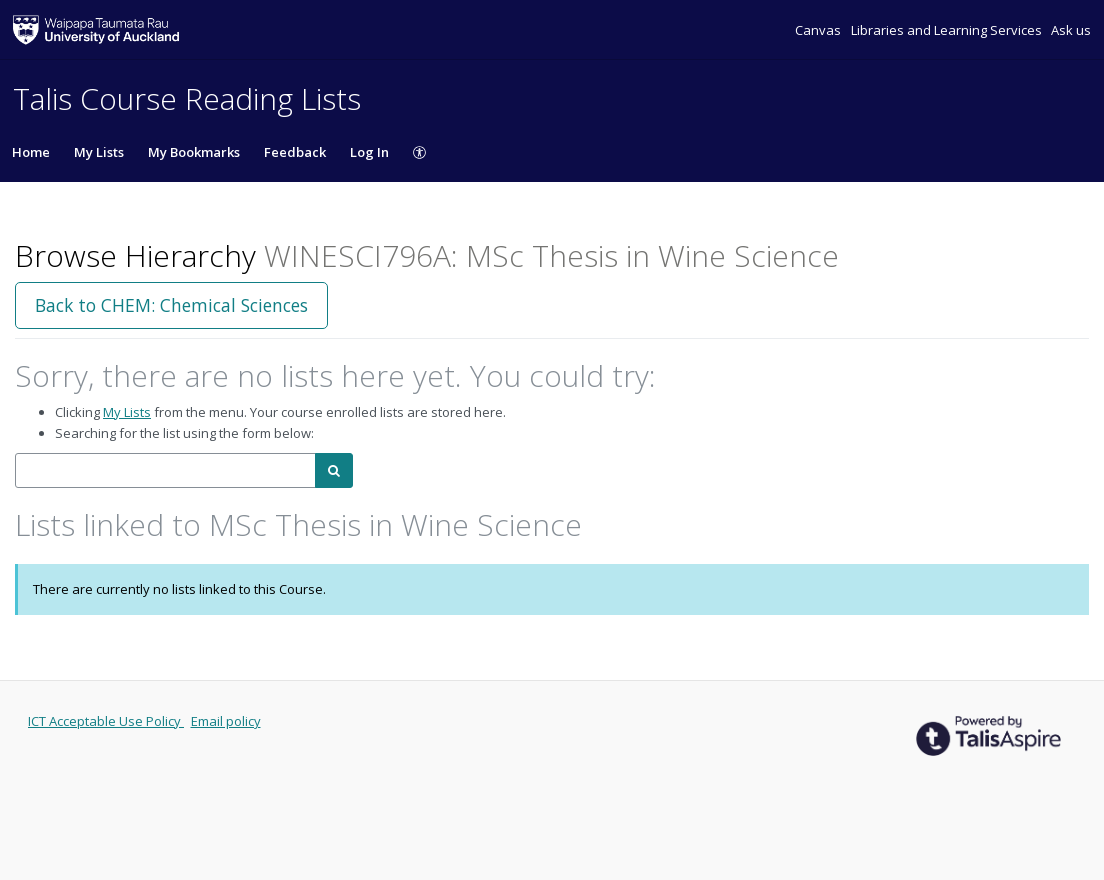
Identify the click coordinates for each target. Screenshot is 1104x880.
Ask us (1071, 30)
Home (31, 152)
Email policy (226, 721)
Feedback (295, 152)
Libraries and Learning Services (948, 30)
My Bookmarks (194, 152)
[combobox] (165, 470)
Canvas (819, 30)
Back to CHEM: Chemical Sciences (171, 305)
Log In (369, 152)
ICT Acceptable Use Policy (106, 721)
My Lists (99, 152)
